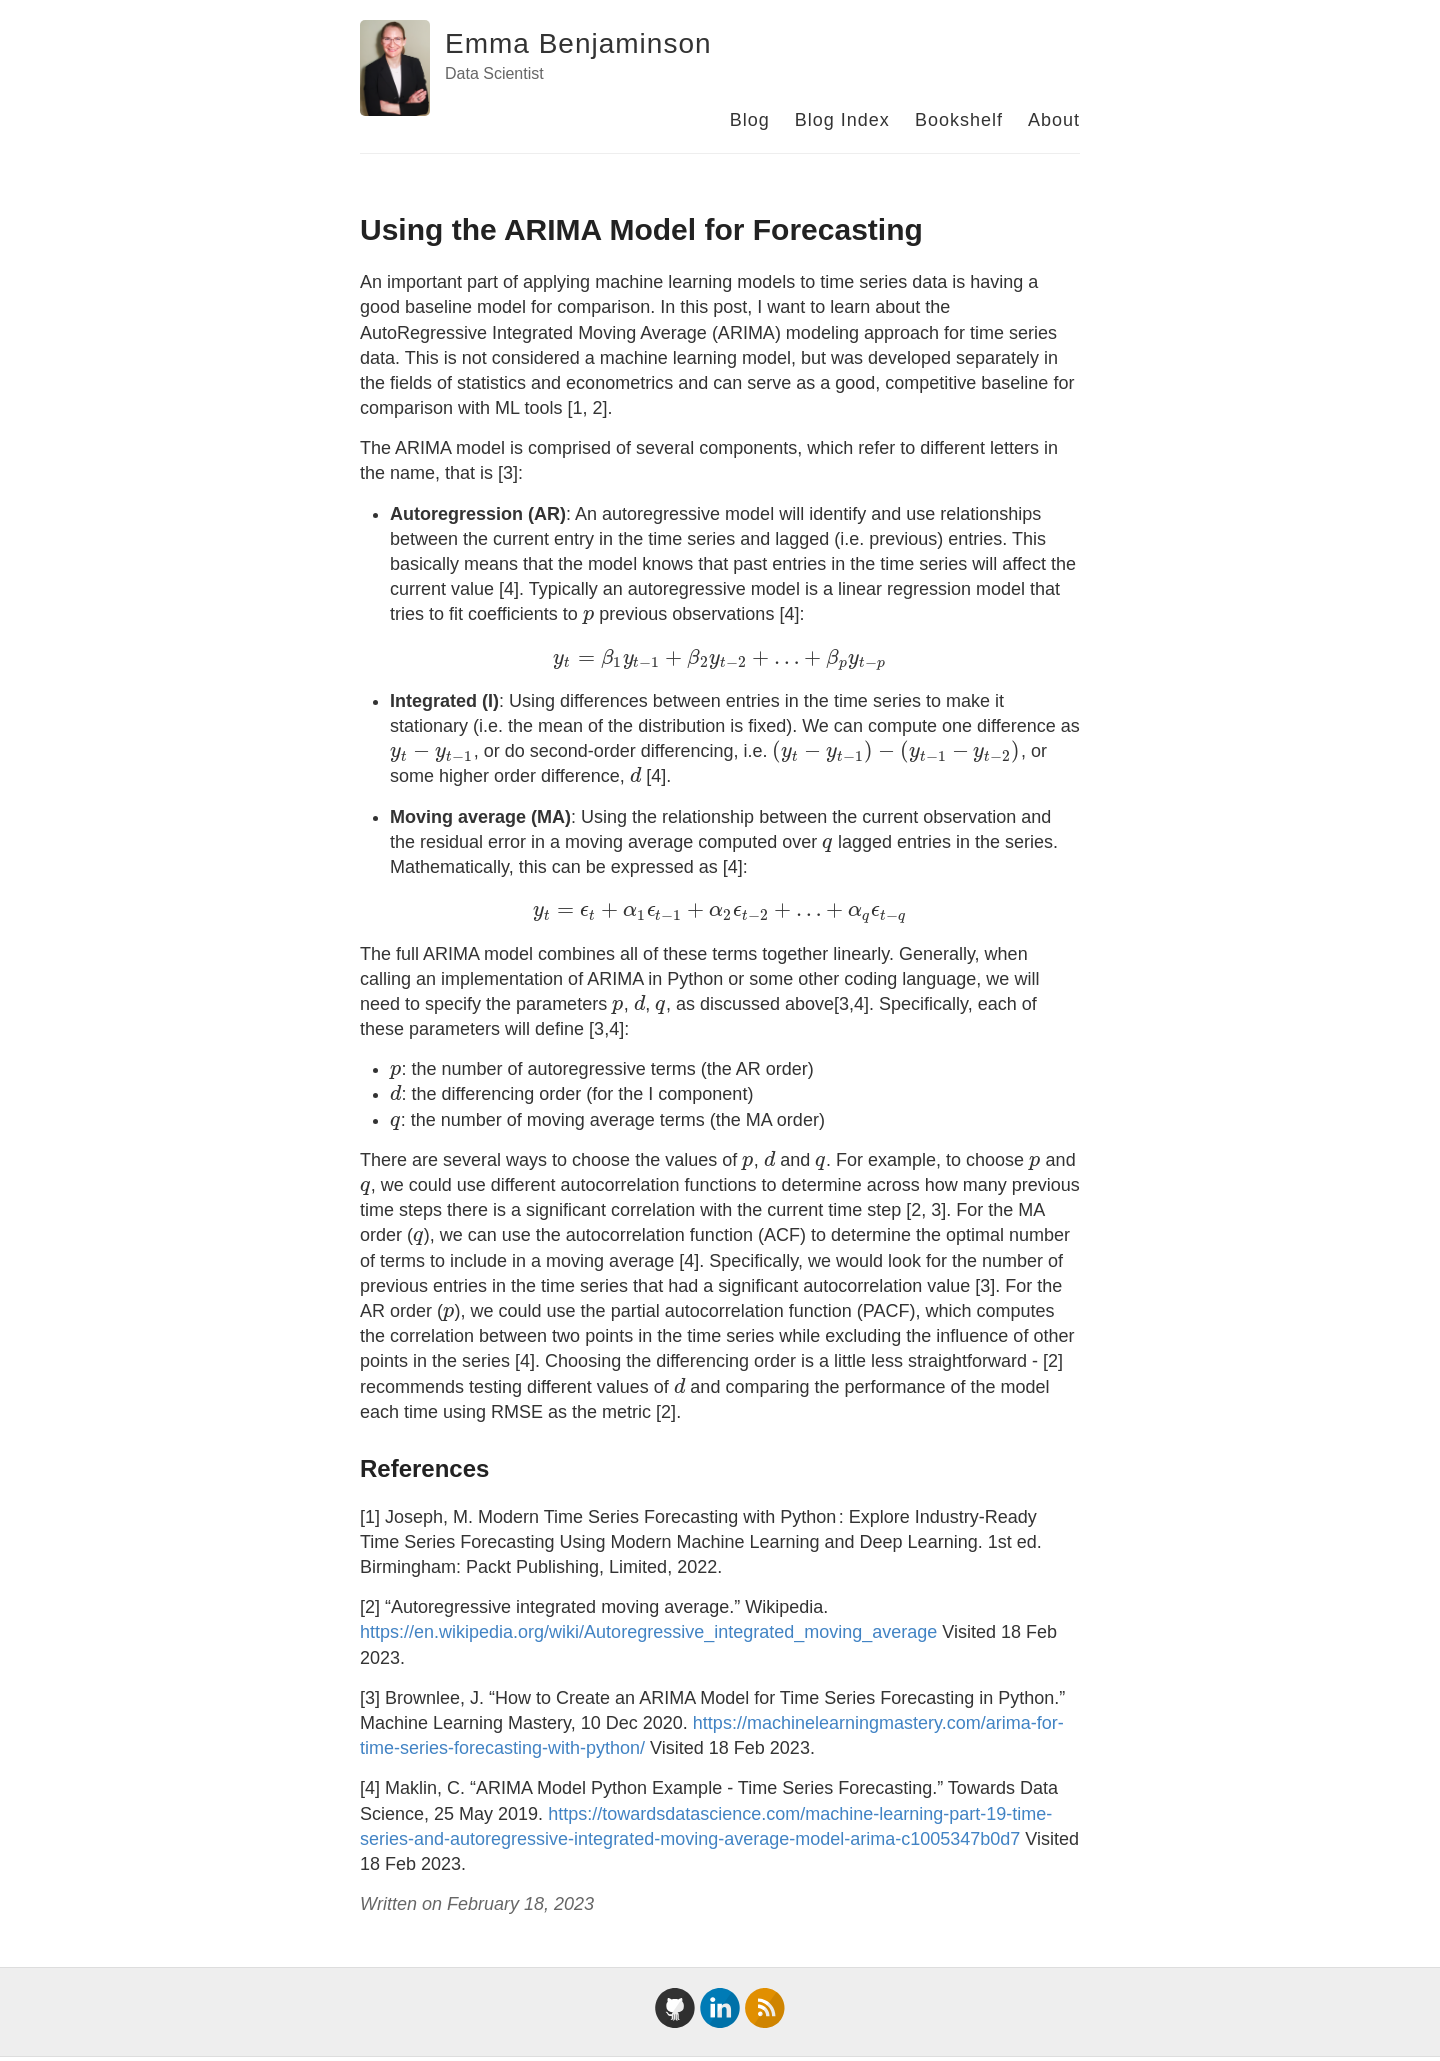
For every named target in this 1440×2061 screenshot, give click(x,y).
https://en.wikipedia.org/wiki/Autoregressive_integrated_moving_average (648, 1632)
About (1054, 120)
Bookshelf (959, 120)
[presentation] (589, 614)
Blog (750, 120)
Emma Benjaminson (578, 43)
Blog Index (842, 120)
